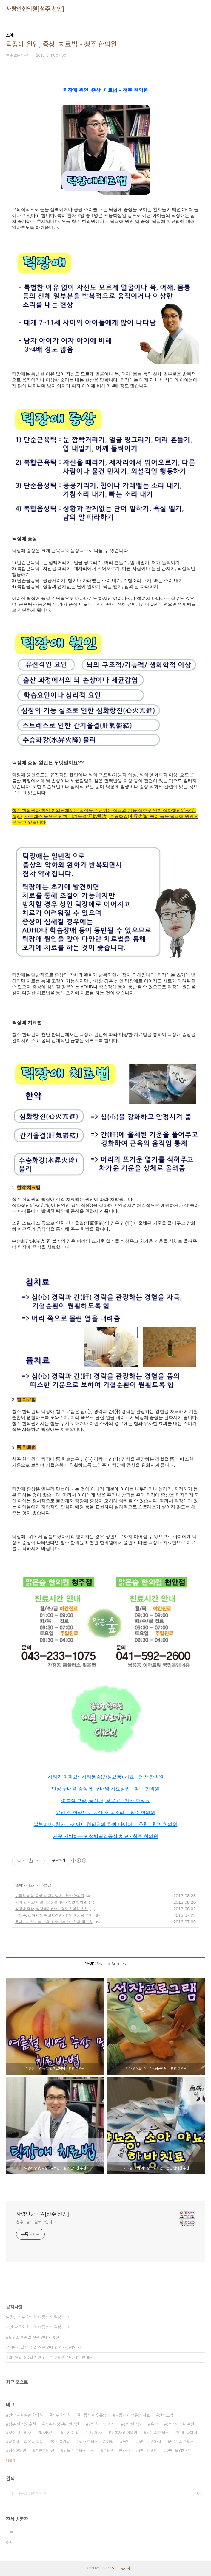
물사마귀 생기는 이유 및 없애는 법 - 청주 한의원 (54, 1922)
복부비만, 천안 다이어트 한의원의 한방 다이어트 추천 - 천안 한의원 (106, 1824)
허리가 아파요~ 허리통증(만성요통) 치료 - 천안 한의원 (106, 1776)
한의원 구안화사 (101, 2424)
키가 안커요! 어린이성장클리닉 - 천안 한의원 (51, 1902)
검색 (199, 2493)
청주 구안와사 (19, 2432)
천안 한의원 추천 (180, 2424)
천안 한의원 (148, 2450)
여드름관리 (61, 2441)
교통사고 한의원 (124, 2432)
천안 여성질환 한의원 (25, 2415)
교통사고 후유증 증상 (25, 2441)
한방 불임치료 (178, 2450)
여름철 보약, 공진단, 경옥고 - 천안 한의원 (105, 1800)
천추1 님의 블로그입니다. (36, 2222)
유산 (154, 2424)
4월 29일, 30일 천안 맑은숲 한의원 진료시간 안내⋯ (49, 2357)
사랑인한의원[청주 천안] (35, 9)
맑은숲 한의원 (157, 2432)
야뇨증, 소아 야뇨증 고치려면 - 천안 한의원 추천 (54, 1915)
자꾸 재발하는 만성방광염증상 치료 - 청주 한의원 (105, 1836)
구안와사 (95, 2432)
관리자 (125, 2568)
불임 (126, 2441)
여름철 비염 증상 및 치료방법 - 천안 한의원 (49, 1896)
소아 (19, 1885)
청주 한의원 (61, 2415)
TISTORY (107, 2568)
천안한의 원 (44, 2450)
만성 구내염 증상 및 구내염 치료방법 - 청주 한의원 (105, 1788)
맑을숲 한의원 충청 (78, 2450)
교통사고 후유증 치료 (132, 2415)
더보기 (10, 2460)
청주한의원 (17, 2450)
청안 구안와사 (149, 2441)
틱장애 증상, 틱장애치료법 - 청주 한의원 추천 (51, 1909)
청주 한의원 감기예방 (96, 2441)
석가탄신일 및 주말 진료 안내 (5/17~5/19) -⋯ (44, 2347)
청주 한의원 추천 (22, 2424)
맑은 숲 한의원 (182, 2441)
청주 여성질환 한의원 (62, 2424)
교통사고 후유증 (93, 2415)
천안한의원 (132, 2424)
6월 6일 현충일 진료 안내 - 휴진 (32, 2337)
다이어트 (47, 2432)
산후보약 (166, 2415)
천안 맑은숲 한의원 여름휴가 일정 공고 (37, 2327)
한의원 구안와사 (116, 2450)
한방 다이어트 (189, 2432)
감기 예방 (71, 2432)
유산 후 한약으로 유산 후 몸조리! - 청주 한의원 (105, 1812)
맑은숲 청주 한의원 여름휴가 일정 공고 (37, 2317)
